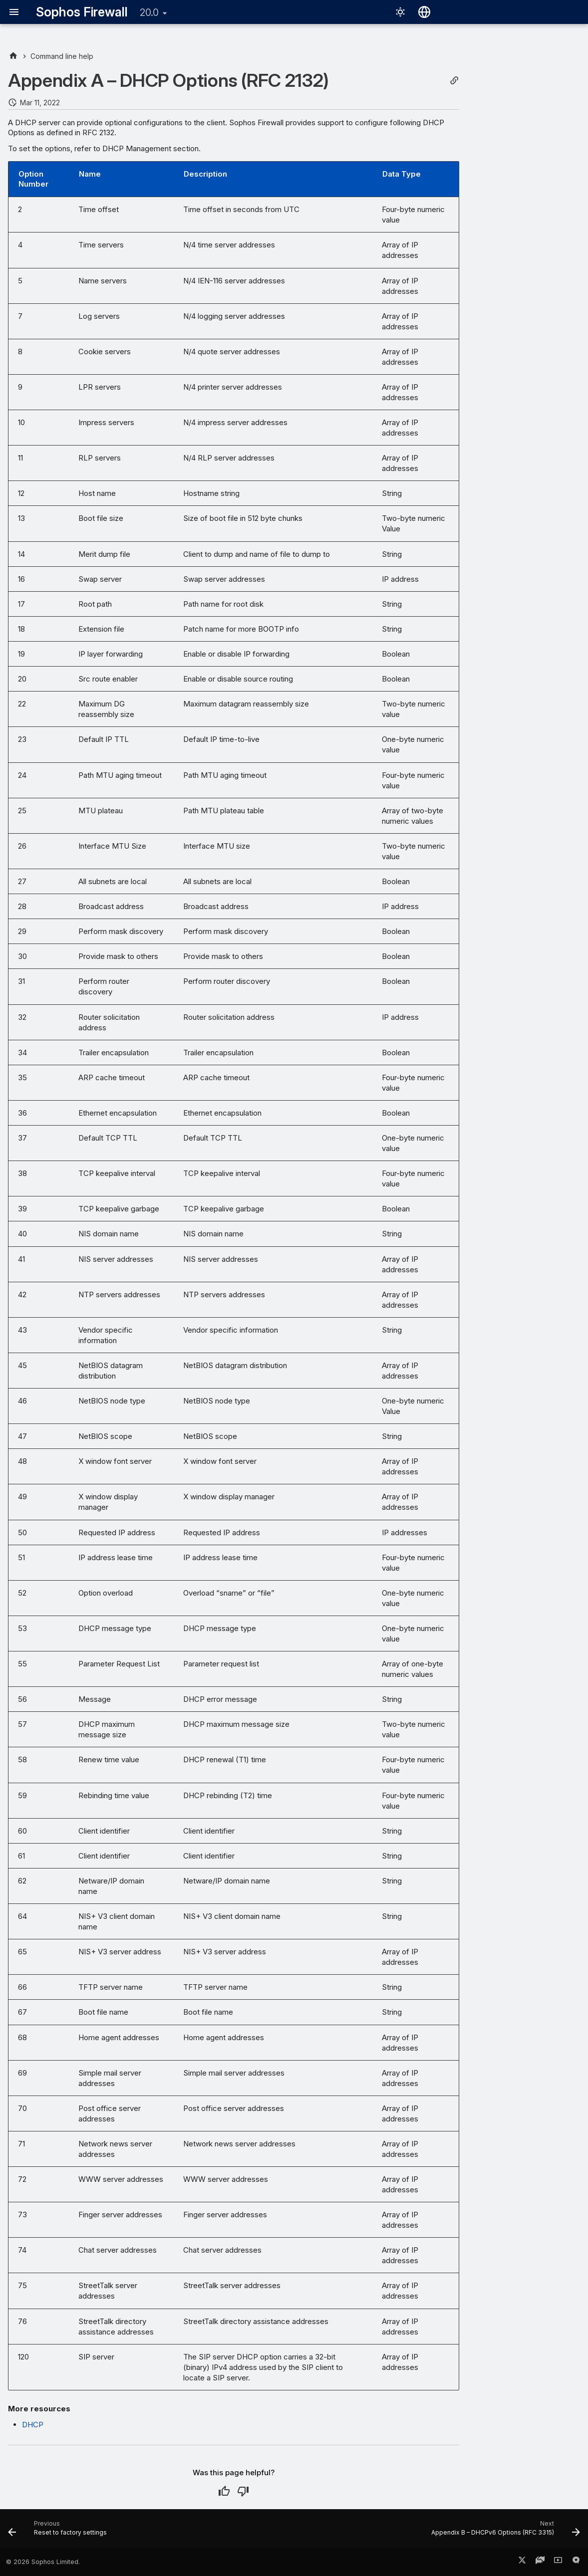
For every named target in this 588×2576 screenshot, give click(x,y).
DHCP (32, 2424)
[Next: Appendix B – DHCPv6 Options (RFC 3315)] (503, 2531)
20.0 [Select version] (149, 12)
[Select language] (424, 12)
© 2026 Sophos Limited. (43, 2562)
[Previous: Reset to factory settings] (60, 2531)
